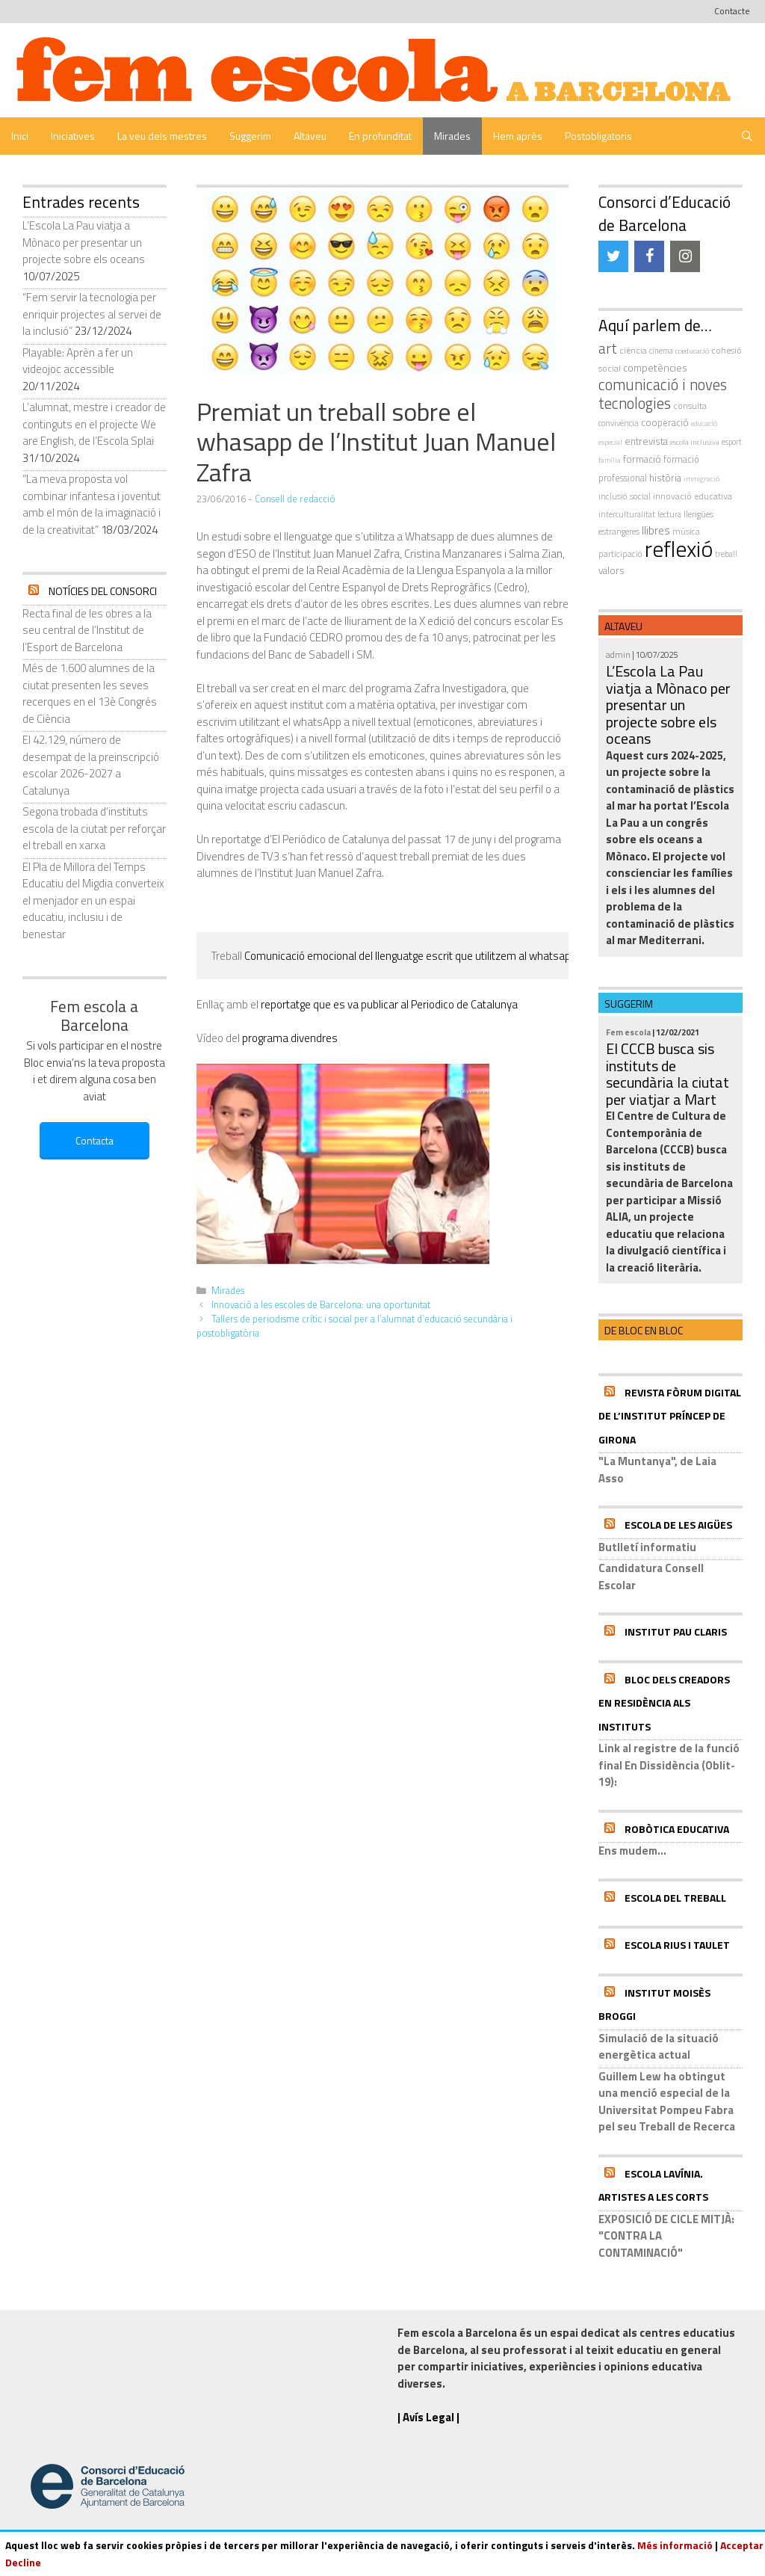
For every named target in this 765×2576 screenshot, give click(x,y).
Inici (19, 136)
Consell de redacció (295, 499)
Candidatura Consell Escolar (651, 1576)
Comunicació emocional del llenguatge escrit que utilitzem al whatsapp (409, 955)
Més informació (675, 2545)
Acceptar (742, 2545)
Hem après (517, 136)
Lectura (669, 514)
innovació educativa (692, 496)
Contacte (732, 11)
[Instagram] (685, 256)
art (607, 348)
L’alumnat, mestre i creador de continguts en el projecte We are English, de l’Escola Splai (94, 423)
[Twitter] (613, 256)
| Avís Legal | (428, 2417)
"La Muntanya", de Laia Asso (657, 1469)
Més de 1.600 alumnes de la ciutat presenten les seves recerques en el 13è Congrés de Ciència (89, 693)
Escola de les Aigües (678, 1524)
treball (726, 554)
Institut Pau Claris (676, 1631)
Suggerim (250, 136)
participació (620, 554)
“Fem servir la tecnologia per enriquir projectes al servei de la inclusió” (91, 314)
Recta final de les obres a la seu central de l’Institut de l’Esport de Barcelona (87, 630)
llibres (656, 530)
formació (642, 459)
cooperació (665, 422)
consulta (690, 405)
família (609, 460)
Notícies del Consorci (103, 591)
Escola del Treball (675, 1897)
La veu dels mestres (162, 136)
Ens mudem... (632, 1850)
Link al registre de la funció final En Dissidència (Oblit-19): (669, 1765)
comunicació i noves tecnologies (662, 394)
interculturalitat (626, 514)
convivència (618, 422)
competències (655, 367)
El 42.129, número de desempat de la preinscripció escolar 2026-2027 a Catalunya (90, 765)
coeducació (692, 351)
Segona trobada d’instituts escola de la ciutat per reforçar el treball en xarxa (94, 828)
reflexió (679, 548)
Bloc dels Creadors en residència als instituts (664, 1702)
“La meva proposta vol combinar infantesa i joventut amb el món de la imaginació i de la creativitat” (91, 504)
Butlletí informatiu (647, 1547)
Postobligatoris (598, 136)
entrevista (646, 441)
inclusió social (624, 496)
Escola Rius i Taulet (677, 1945)
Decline (23, 2562)
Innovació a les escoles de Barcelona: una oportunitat (320, 1305)
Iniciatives (73, 136)
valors (611, 570)
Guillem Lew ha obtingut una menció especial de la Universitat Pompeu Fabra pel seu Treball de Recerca (666, 2102)
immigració (701, 478)
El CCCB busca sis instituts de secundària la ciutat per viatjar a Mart (667, 1074)
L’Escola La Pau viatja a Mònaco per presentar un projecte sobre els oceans (83, 242)
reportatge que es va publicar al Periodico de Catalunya (389, 1004)
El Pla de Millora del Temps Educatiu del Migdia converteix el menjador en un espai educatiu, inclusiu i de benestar (93, 900)
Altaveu (310, 136)
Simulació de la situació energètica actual (658, 2047)
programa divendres (290, 1038)
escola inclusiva (694, 442)
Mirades (452, 136)
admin (618, 654)
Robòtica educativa (677, 1829)
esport (732, 442)
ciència (633, 350)
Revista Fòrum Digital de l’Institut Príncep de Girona (669, 1415)
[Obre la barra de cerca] (747, 136)
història (665, 477)
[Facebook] (649, 256)
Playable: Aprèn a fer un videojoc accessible (77, 361)
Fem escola (628, 1032)
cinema (661, 351)
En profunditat (380, 136)
